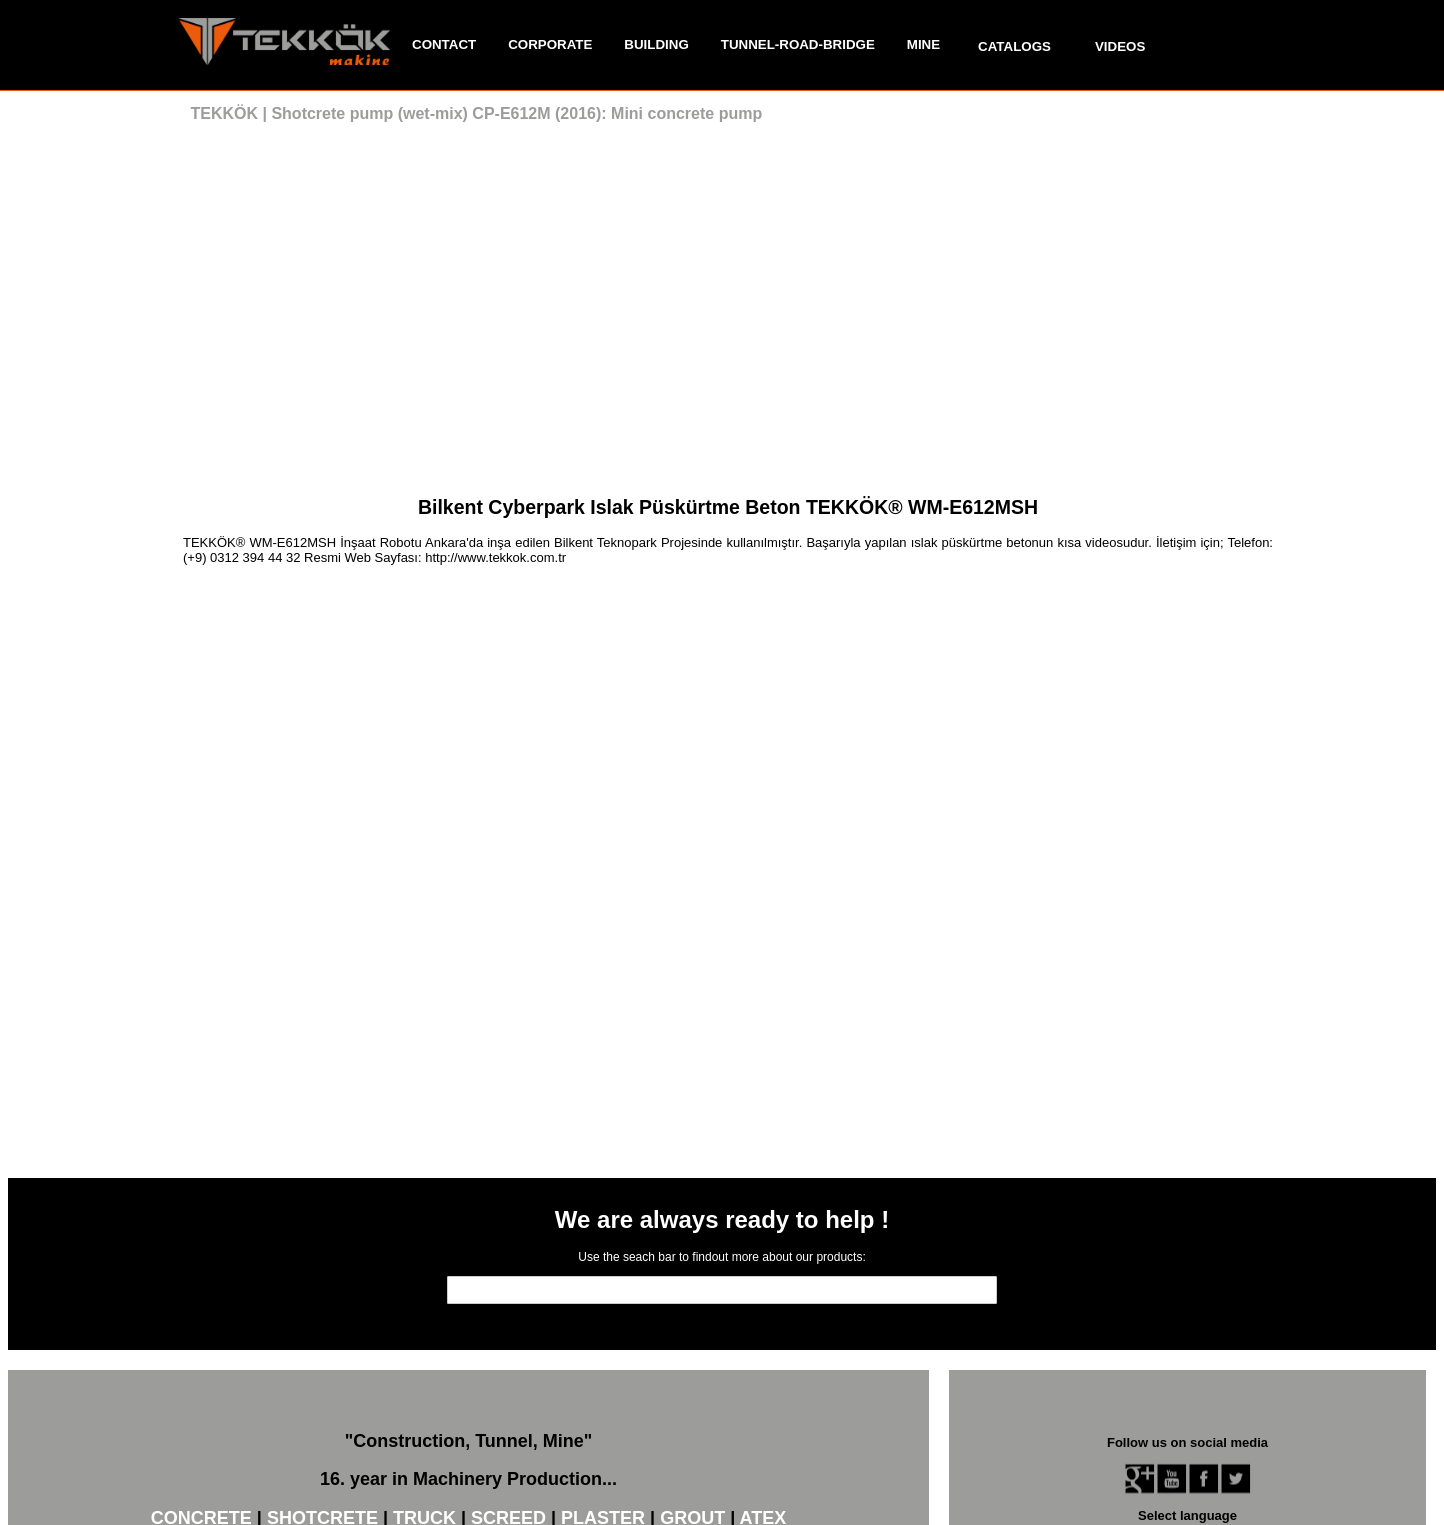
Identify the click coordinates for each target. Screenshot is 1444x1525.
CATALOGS (1014, 46)
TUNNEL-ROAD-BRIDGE (798, 44)
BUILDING (656, 44)
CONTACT (444, 44)
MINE (923, 44)
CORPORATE (550, 44)
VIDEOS (1120, 46)
